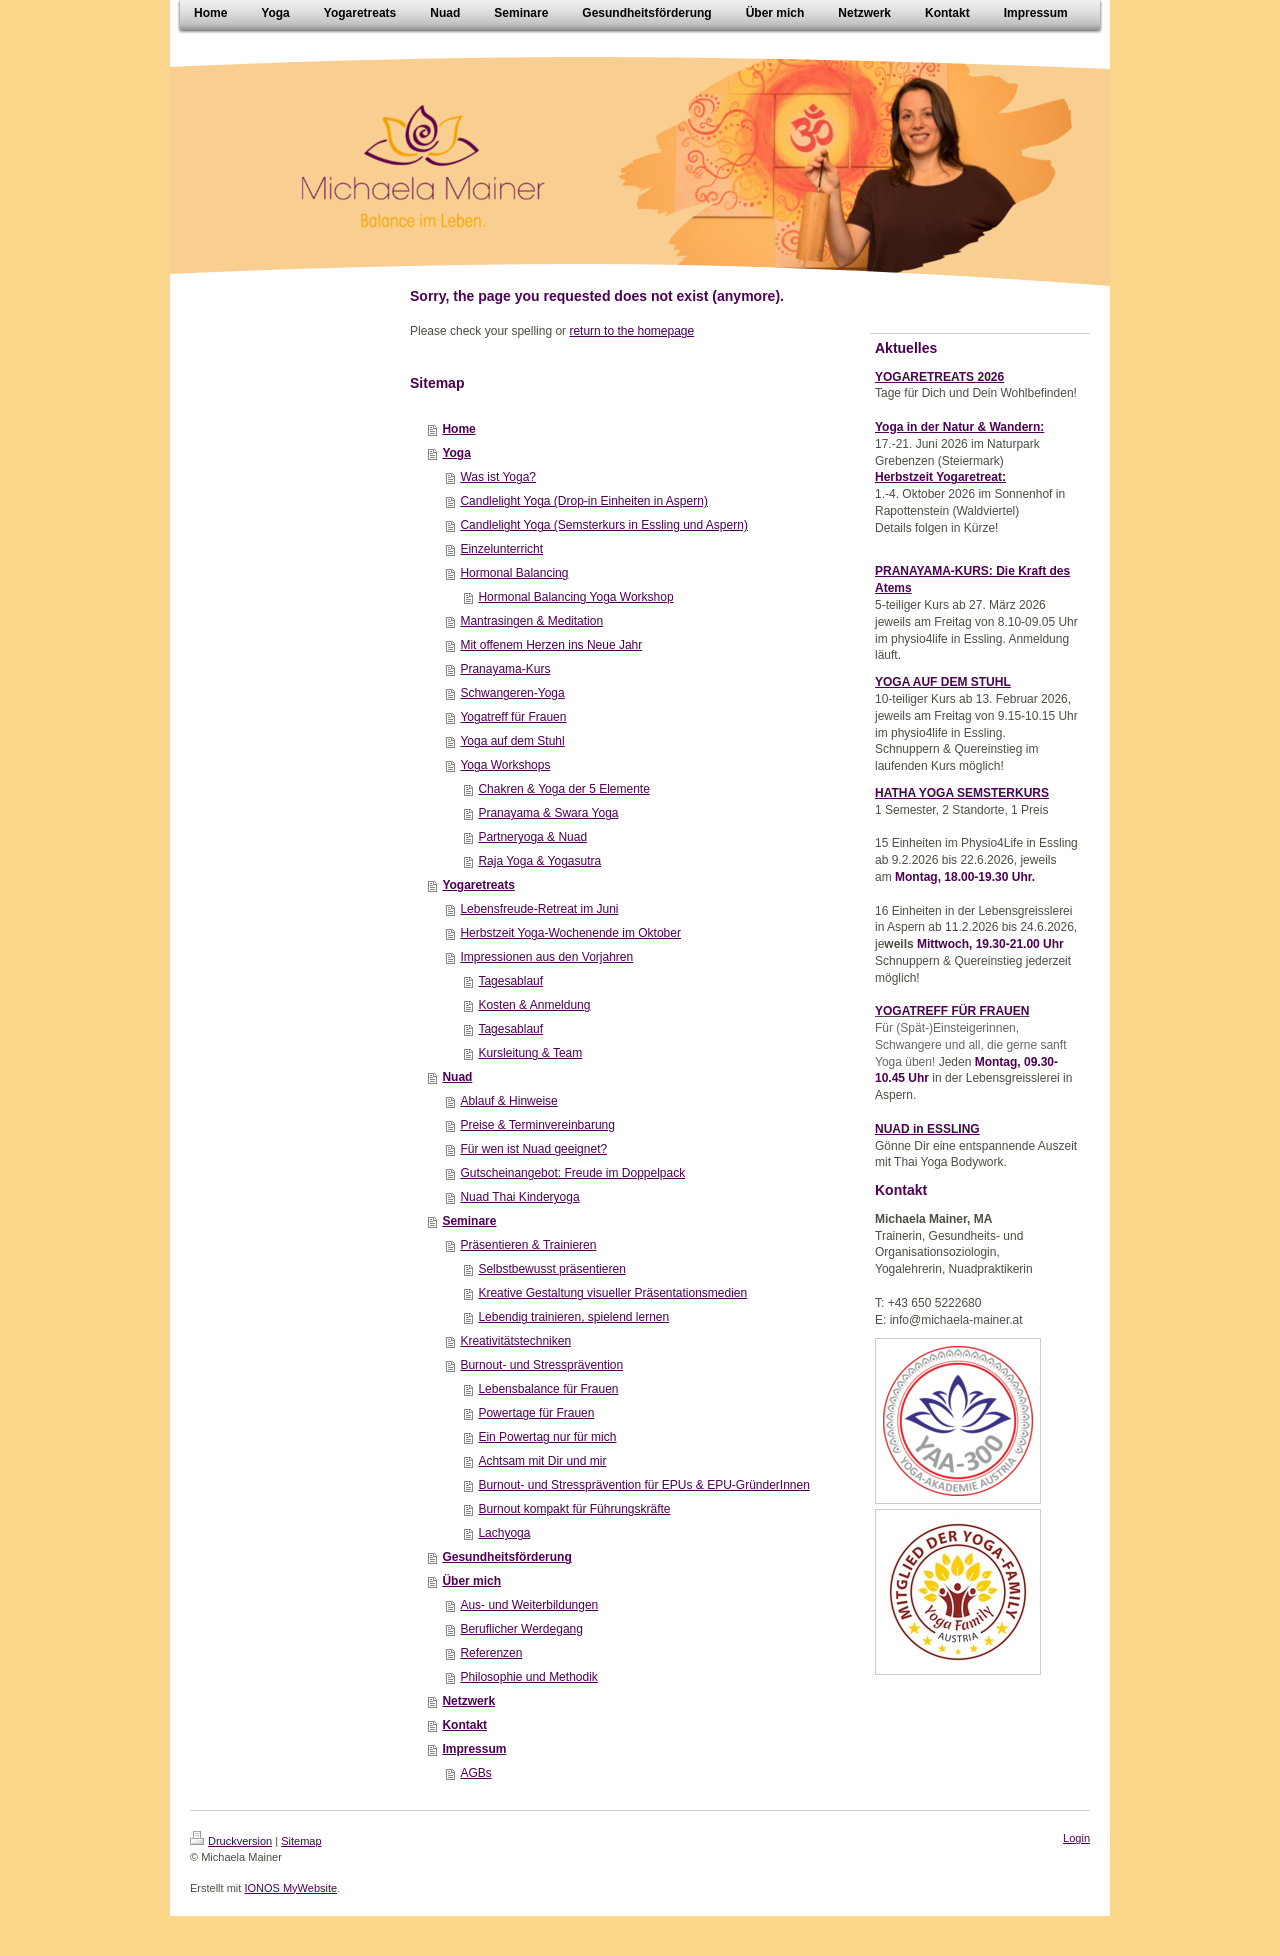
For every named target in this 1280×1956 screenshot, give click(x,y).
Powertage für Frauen (536, 1413)
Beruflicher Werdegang (521, 1629)
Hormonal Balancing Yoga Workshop (575, 597)
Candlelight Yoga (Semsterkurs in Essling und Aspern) (604, 525)
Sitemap (301, 1841)
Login (1076, 1838)
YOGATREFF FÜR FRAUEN (952, 1011)
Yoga (456, 453)
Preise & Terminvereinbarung (537, 1125)
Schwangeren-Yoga (512, 693)
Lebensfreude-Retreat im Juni (539, 909)
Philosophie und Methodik (528, 1677)
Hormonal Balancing (514, 573)
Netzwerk (468, 1701)
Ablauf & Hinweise (508, 1101)
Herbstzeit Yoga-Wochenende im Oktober (570, 933)
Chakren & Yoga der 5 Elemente (563, 789)
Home (458, 429)
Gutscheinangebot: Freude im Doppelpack (572, 1173)
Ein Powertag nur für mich (547, 1437)
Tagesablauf (510, 981)
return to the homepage (631, 331)
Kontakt (464, 1725)
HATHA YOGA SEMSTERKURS (962, 793)
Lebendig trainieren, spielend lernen (573, 1317)
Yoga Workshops (505, 765)
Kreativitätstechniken (515, 1341)
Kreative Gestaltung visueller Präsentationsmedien (612, 1293)
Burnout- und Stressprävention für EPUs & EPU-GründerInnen (644, 1485)
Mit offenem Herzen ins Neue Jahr (551, 645)
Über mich (471, 1581)
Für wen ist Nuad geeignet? (533, 1149)
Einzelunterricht (501, 549)
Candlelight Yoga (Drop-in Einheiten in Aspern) (584, 501)
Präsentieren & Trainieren (528, 1245)
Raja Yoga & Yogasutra (539, 861)
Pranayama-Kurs (505, 669)
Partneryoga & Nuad (532, 837)
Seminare (469, 1221)
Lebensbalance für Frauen (548, 1389)
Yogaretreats (478, 885)
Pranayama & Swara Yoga (548, 813)
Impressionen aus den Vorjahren (546, 957)
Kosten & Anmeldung (534, 1005)
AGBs (475, 1773)
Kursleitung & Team (530, 1053)
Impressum (474, 1749)
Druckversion (231, 1841)
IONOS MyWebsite (290, 1888)
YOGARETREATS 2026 (939, 377)
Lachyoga (504, 1533)
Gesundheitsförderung (506, 1557)
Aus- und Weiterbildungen (529, 1605)
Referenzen (491, 1653)
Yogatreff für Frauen (513, 717)
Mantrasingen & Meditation (531, 621)
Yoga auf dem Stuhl (512, 741)
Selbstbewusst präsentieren (551, 1269)
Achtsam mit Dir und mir (542, 1461)
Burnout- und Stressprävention (541, 1365)
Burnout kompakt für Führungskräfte (574, 1509)
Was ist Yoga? (498, 477)
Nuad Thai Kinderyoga (519, 1197)
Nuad (457, 1077)
